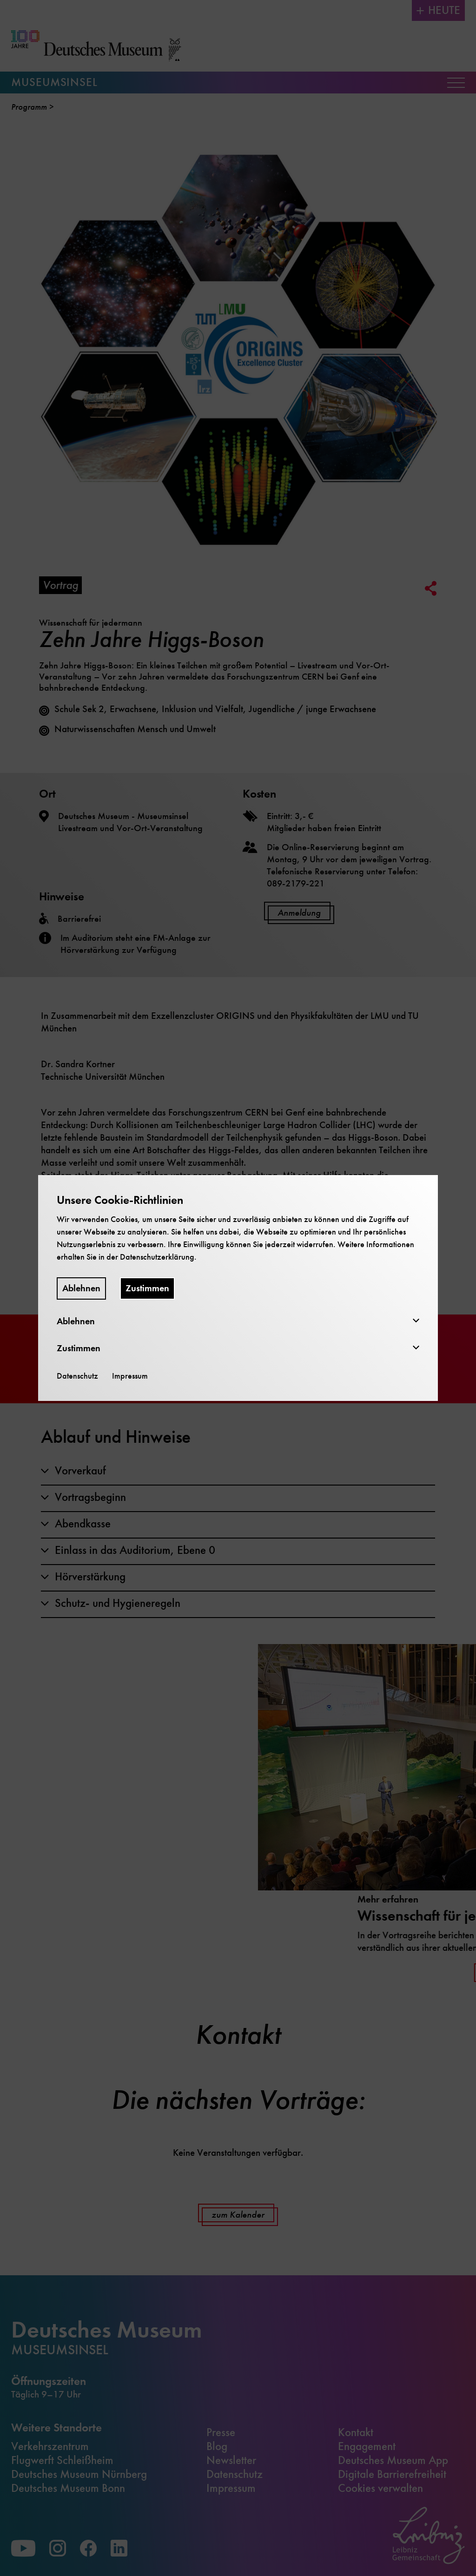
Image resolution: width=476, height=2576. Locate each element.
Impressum (130, 1376)
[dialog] (238, 1288)
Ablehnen (81, 1288)
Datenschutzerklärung (157, 1257)
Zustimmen (147, 1288)
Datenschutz (77, 1376)
